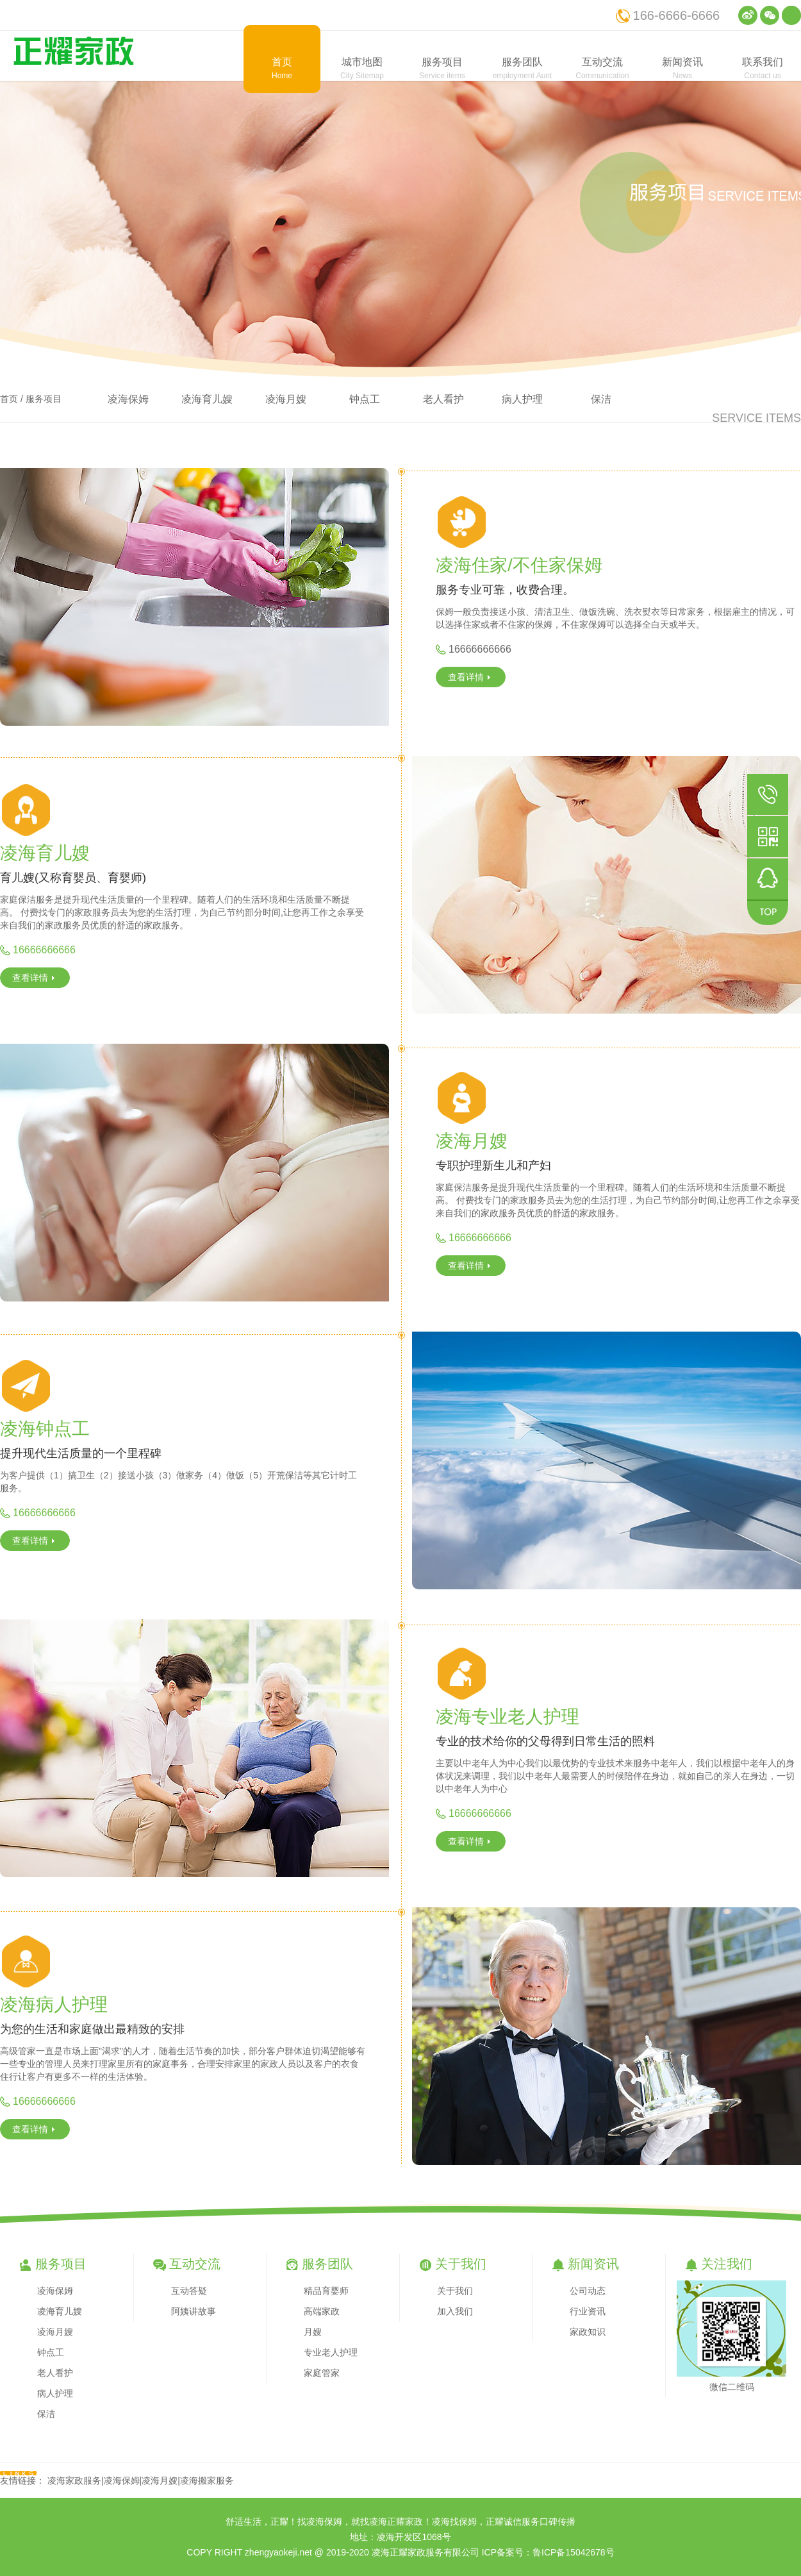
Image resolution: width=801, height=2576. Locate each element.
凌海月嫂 (285, 399)
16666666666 (480, 649)
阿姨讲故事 (193, 2311)
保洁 (601, 399)
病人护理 (522, 399)
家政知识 (588, 2332)
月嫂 (313, 2332)
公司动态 (588, 2291)
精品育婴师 (326, 2291)
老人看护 (443, 399)
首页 (9, 399)
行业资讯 (588, 2311)
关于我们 (455, 2291)
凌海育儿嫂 (207, 399)
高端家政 (322, 2311)
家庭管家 (322, 2373)
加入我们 (455, 2311)
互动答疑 (189, 2291)
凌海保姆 (128, 399)
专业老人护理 (331, 2352)
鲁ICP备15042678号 (574, 2552)
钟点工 (364, 399)
